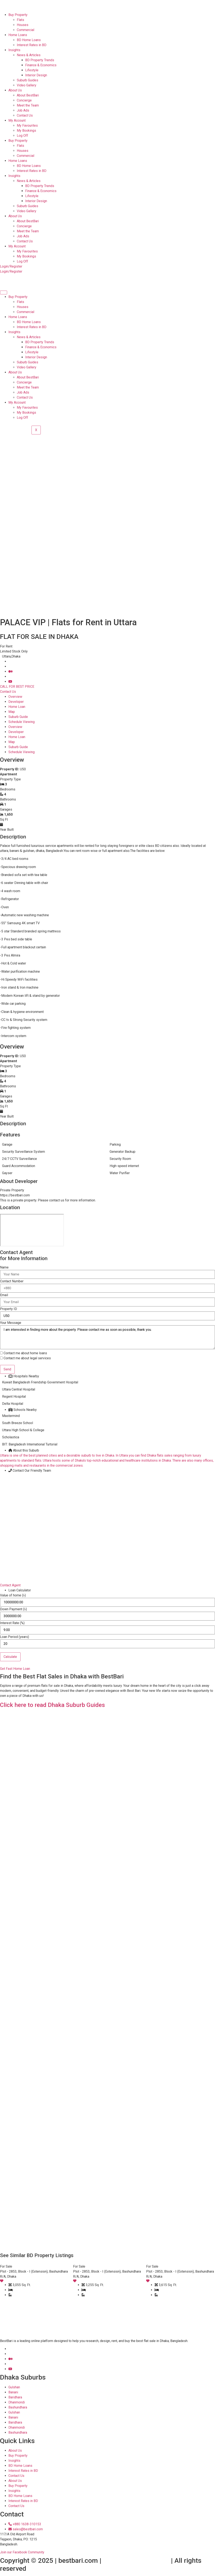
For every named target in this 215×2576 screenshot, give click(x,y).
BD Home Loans (29, 40)
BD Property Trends (39, 60)
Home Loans (17, 35)
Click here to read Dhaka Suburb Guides (52, 1704)
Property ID (8, 1309)
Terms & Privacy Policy (136, 2560)
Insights (14, 50)
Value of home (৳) (13, 1595)
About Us (15, 90)
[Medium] (10, 671)
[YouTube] (10, 682)
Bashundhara (17, 2407)
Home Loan (16, 707)
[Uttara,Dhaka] (32, 1230)
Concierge (24, 100)
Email (4, 1295)
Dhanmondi (16, 2402)
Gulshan (14, 2387)
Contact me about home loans (25, 1353)
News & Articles (29, 55)
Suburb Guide (18, 717)
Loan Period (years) (14, 1637)
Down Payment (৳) (13, 1609)
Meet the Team (28, 105)
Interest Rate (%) (12, 1623)
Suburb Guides (27, 80)
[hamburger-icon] (3, 292)
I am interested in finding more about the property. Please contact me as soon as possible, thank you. (107, 1337)
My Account (17, 120)
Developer (16, 702)
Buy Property (18, 15)
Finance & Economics (40, 65)
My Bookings (26, 131)
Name (4, 1267)
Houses (22, 25)
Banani (13, 2392)
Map (11, 712)
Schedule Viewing (21, 722)
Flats (20, 20)
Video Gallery (26, 85)
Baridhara (15, 2397)
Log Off (22, 136)
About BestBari (28, 95)
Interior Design (36, 75)
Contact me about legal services (27, 1358)
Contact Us (25, 115)
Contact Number (12, 1281)
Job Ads (23, 110)
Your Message (10, 1322)
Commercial (25, 30)
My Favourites (27, 125)
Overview (15, 697)
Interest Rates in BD (31, 45)
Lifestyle (31, 70)
